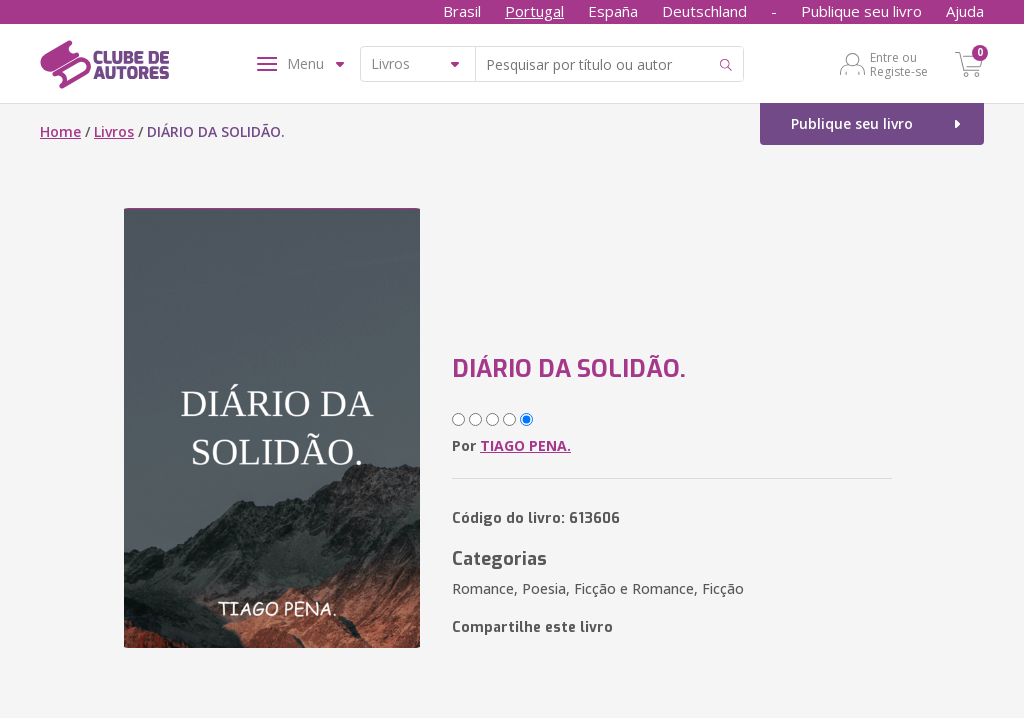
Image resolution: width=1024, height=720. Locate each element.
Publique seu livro (861, 11)
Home (60, 131)
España (613, 11)
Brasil (462, 11)
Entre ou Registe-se (899, 64)
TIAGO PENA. (525, 445)
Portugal (534, 11)
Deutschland (704, 11)
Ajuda (965, 11)
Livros (114, 131)
